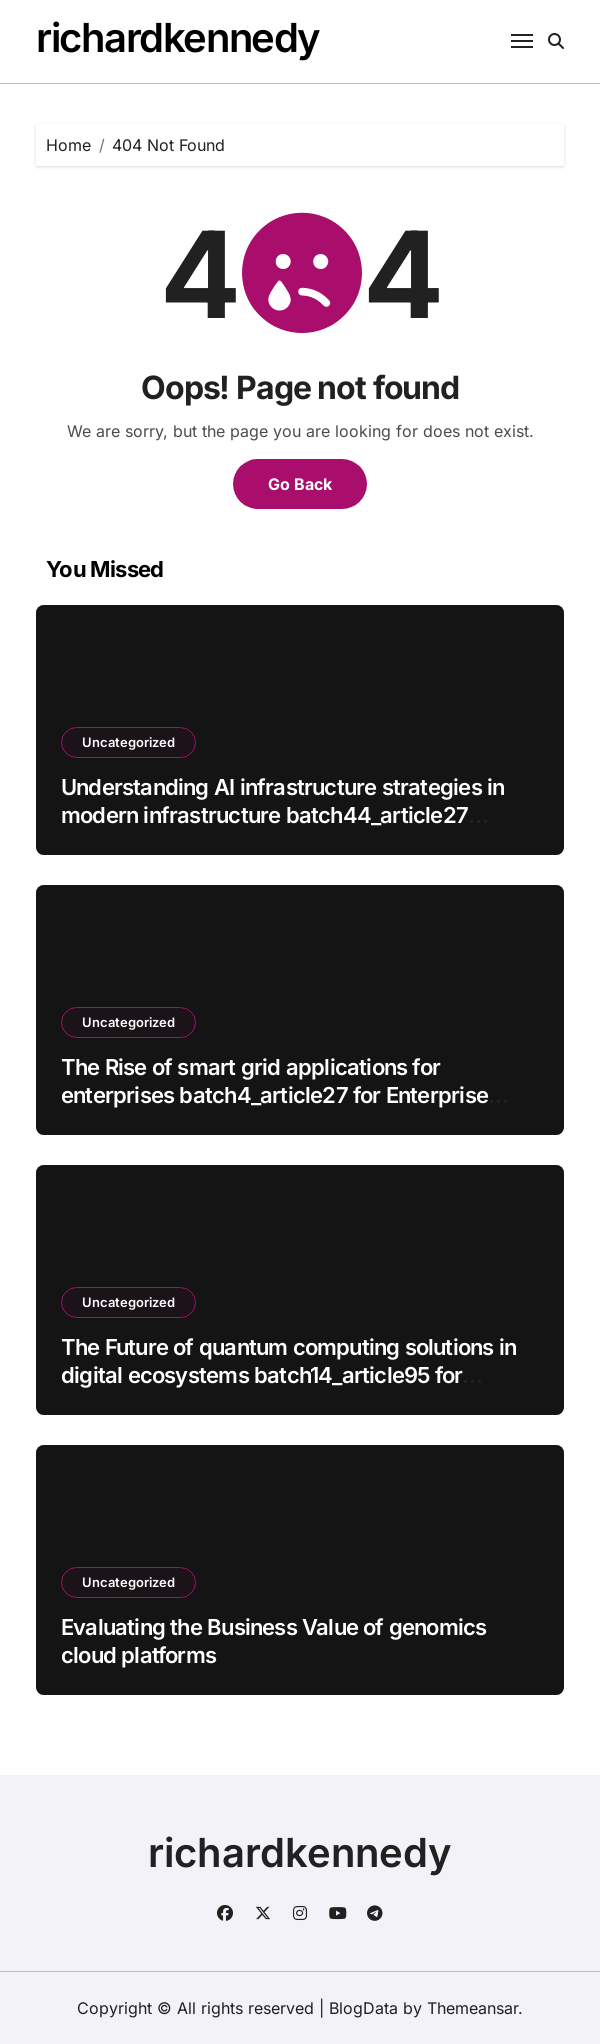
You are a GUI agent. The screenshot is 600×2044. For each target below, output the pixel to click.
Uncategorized (128, 742)
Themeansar (472, 2008)
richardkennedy (178, 37)
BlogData (363, 2008)
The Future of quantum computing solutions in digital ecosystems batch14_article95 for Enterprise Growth (288, 1375)
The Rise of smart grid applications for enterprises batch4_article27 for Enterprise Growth (274, 1095)
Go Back (300, 484)
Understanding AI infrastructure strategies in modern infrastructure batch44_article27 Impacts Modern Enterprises (282, 815)
